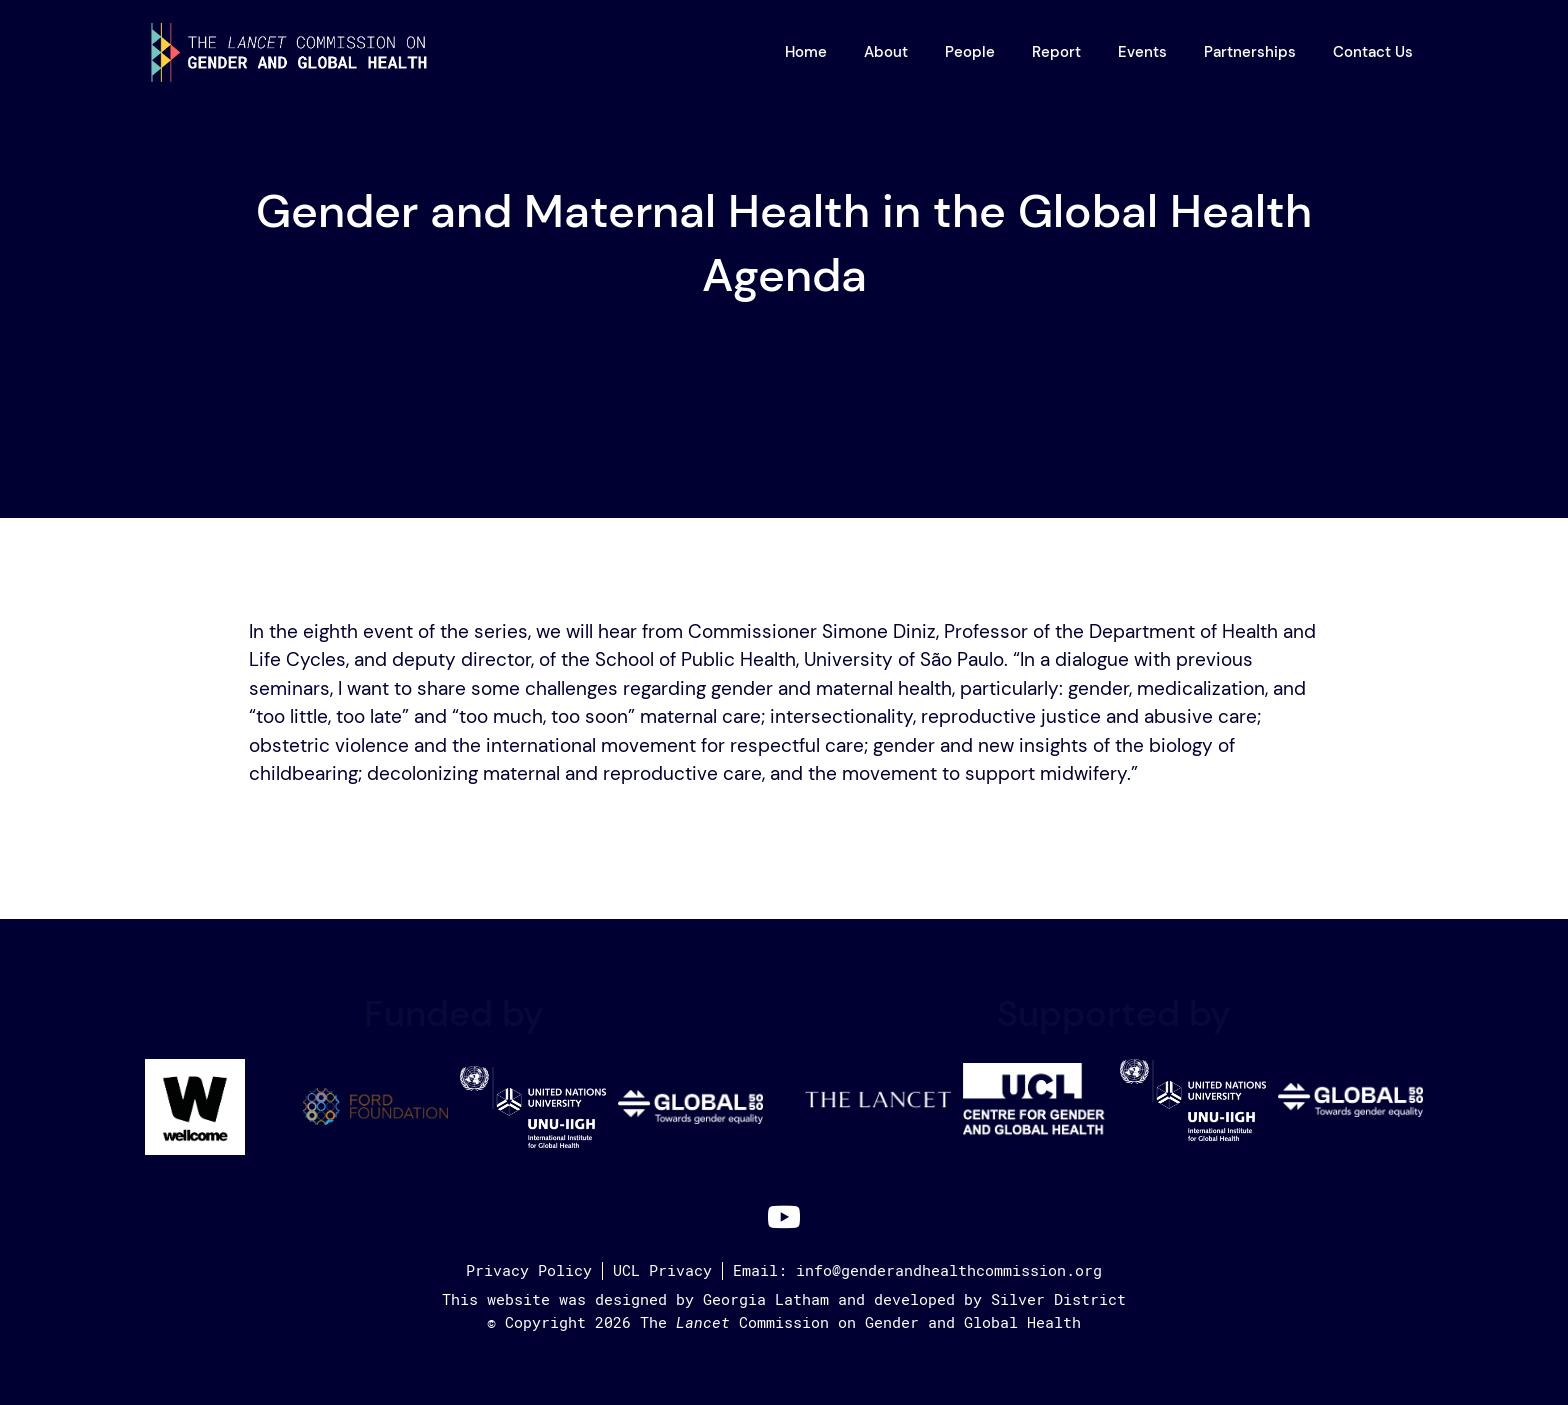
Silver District (1058, 1300)
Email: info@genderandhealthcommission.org (917, 1271)
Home (806, 52)
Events (1142, 52)
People (970, 52)
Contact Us (1373, 52)
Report (1056, 52)
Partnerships (1250, 52)
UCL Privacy (662, 1271)
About (886, 52)
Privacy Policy (529, 1271)
